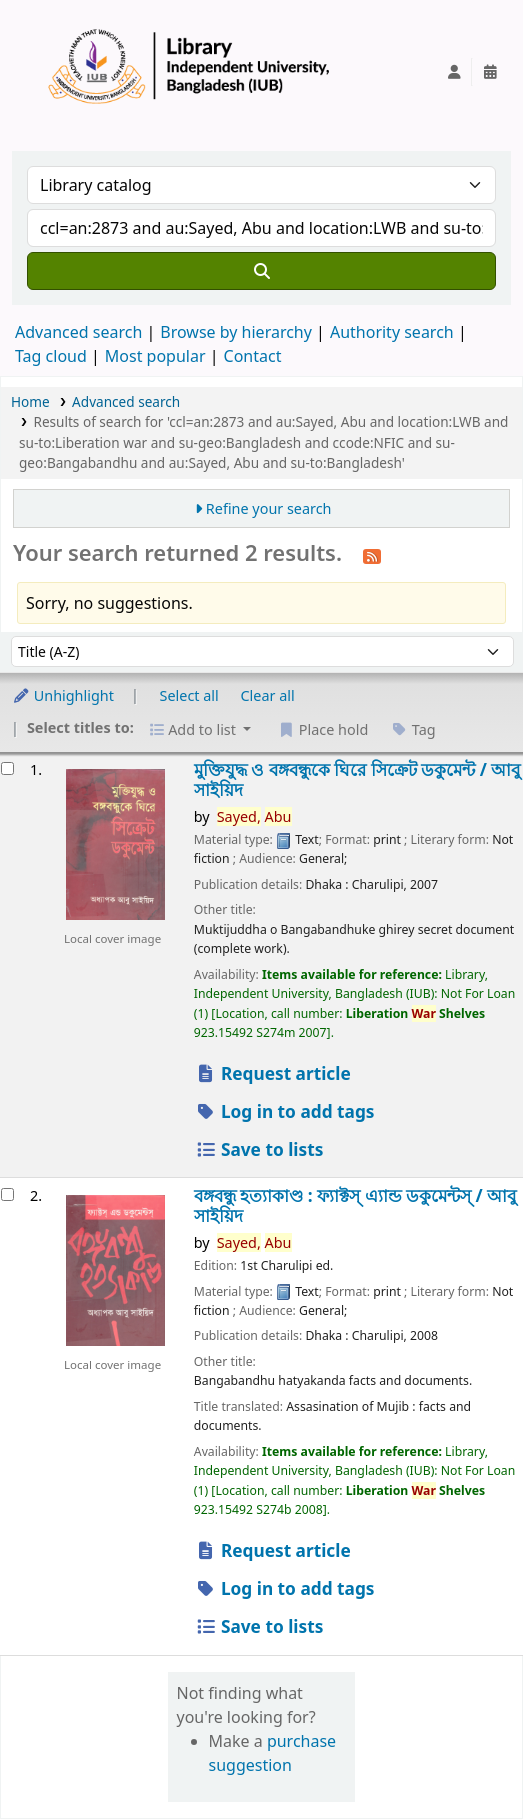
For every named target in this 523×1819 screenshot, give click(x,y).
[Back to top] (463, 1757)
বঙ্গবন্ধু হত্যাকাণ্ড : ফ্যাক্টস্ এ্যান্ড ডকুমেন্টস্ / (355, 1205)
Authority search (392, 332)
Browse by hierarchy (236, 332)
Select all (189, 695)
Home (30, 401)
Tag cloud (51, 356)
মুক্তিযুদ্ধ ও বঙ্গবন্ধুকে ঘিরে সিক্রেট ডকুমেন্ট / (357, 779)
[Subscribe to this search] (372, 555)
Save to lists (259, 1149)
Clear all (268, 695)
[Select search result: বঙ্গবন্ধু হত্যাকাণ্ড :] (7, 1194)
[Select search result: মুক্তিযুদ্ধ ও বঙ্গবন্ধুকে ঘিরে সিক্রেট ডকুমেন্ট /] (7, 768)
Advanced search (78, 332)
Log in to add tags (285, 1111)
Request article (273, 1073)
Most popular (155, 356)
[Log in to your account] (454, 72)
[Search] (261, 271)
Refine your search (269, 508)
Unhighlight (63, 695)
